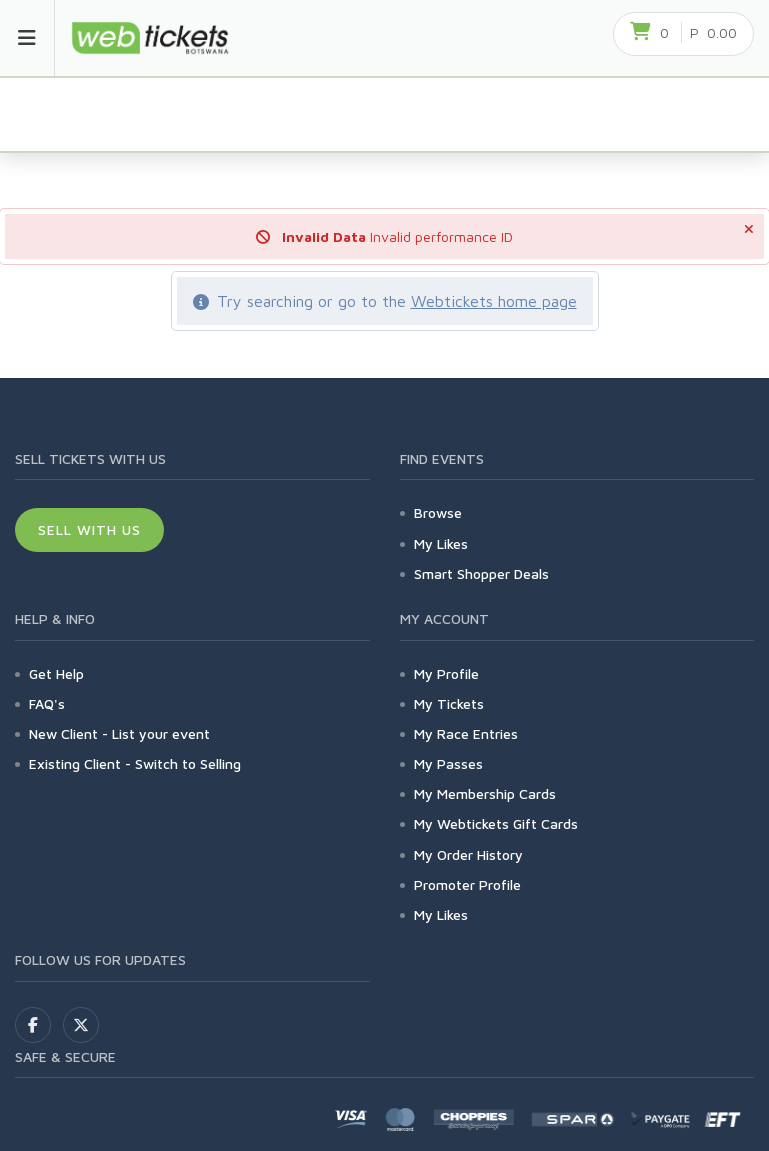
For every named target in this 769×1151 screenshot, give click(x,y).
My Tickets (449, 703)
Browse (438, 512)
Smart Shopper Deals (481, 573)
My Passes (448, 763)
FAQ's (47, 703)
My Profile (446, 673)
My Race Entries (466, 733)
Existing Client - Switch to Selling (135, 763)
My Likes (441, 543)
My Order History (468, 854)
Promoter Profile (467, 884)
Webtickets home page (494, 301)
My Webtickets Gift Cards (496, 823)
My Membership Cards (485, 793)
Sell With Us (89, 529)
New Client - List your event (119, 733)
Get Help (56, 673)
